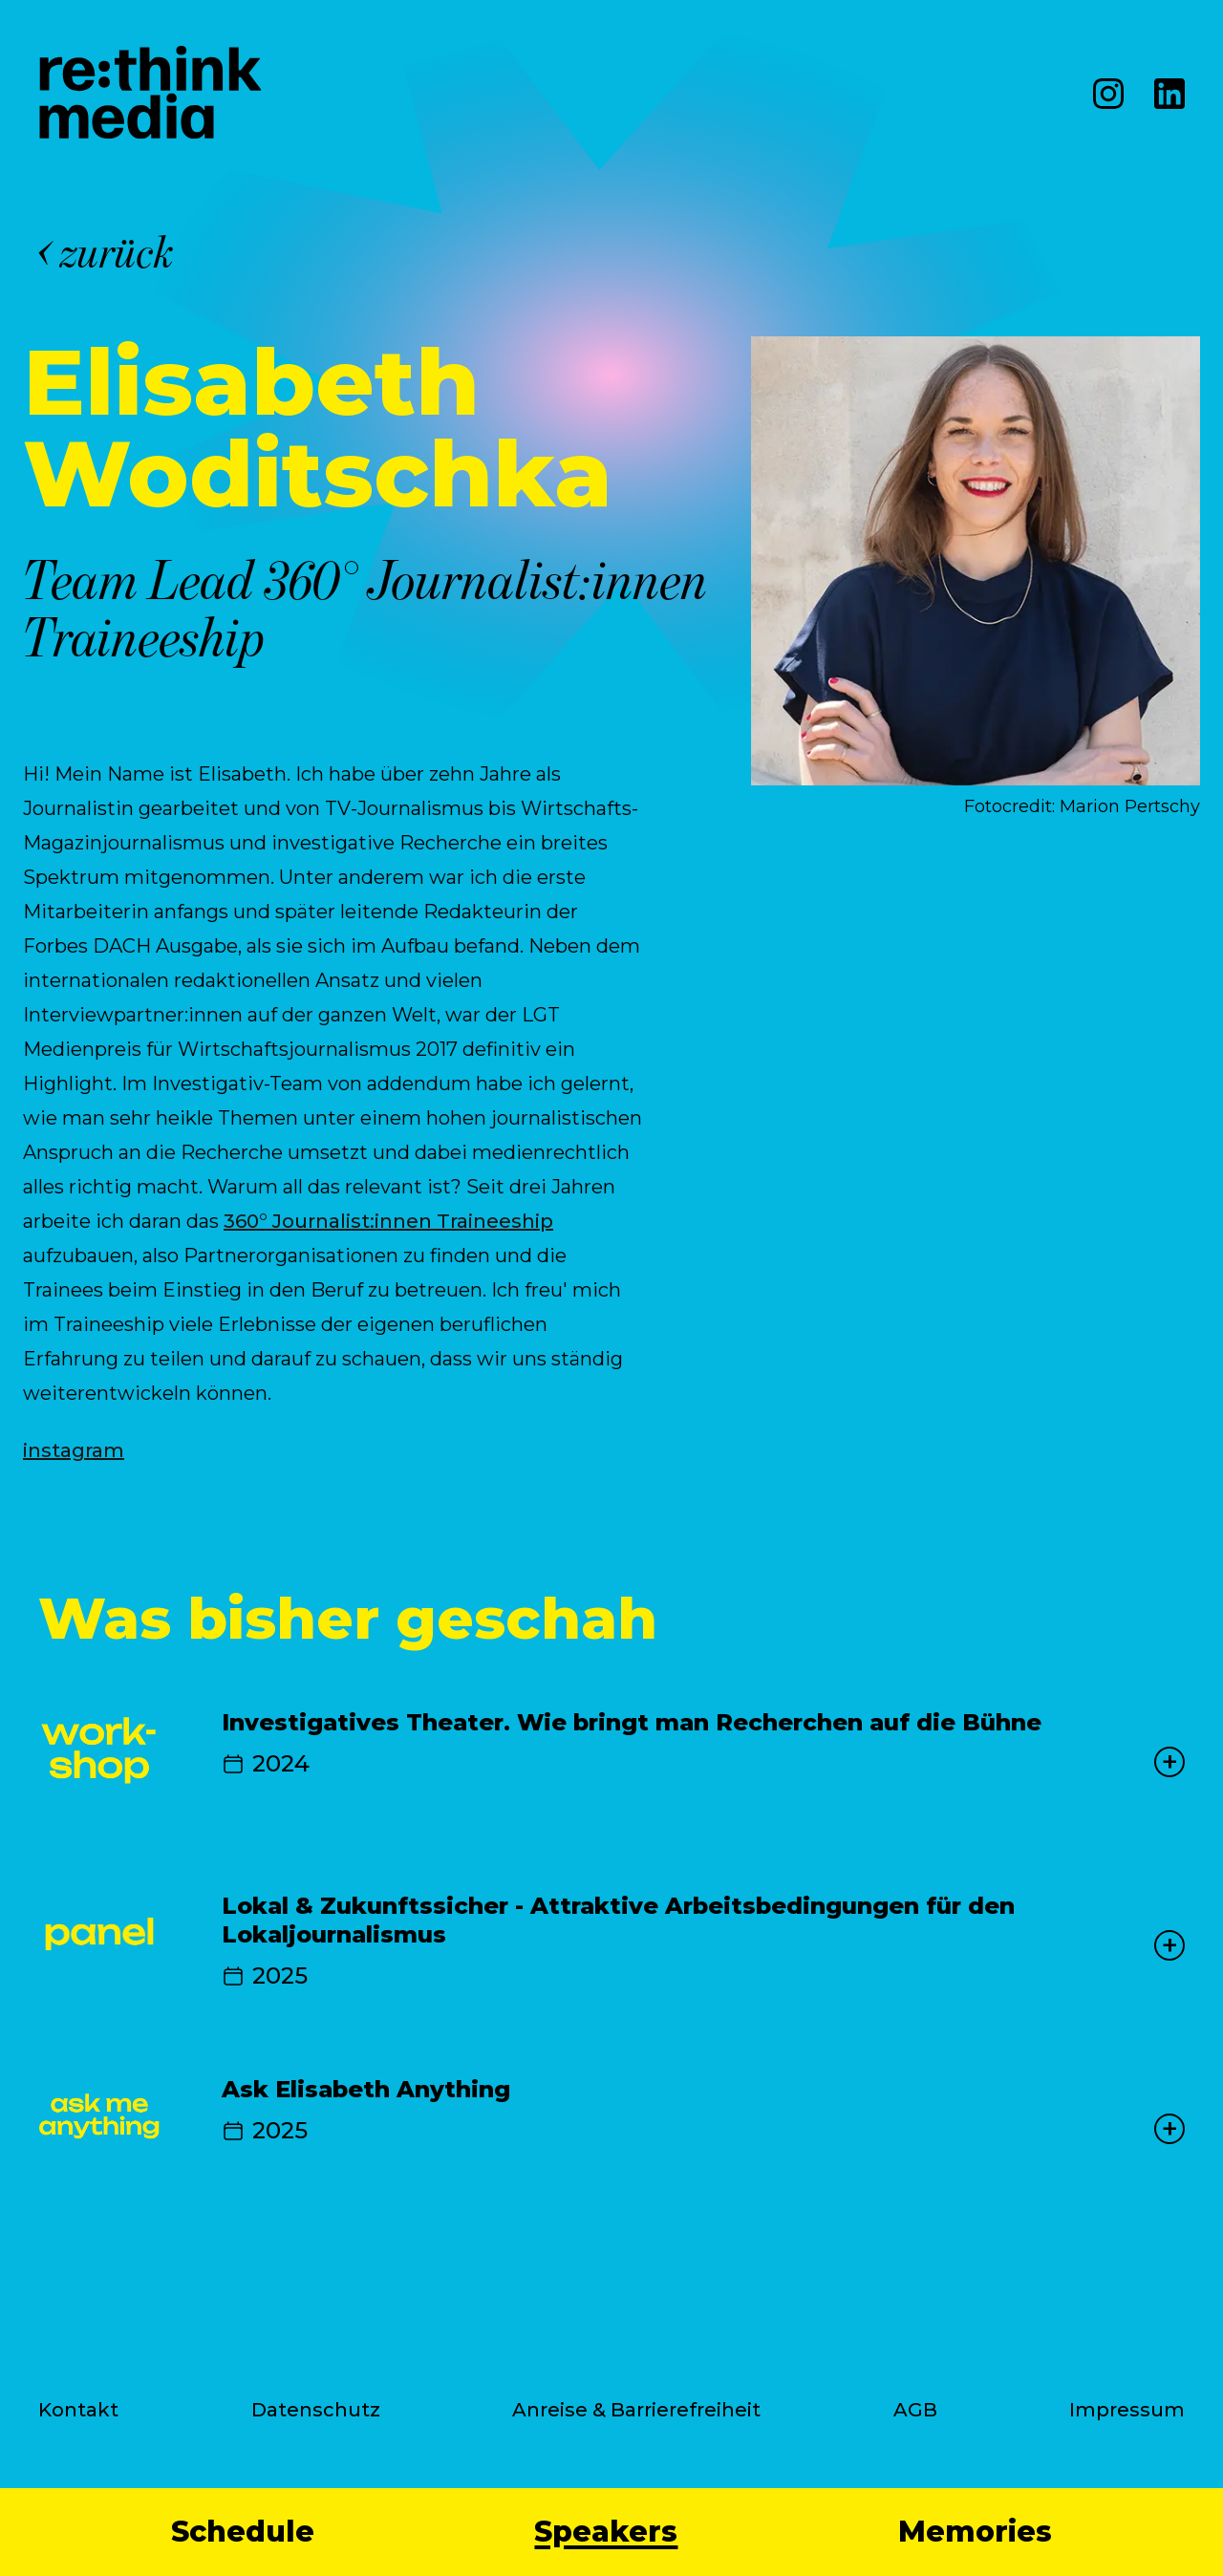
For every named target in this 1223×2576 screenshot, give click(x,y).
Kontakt (78, 2409)
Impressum (1127, 2409)
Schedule (242, 2532)
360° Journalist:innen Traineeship (388, 1221)
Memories (975, 2532)
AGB (915, 2409)
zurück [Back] (106, 252)
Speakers (605, 2532)
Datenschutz (315, 2409)
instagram (73, 1450)
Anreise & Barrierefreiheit (636, 2409)
